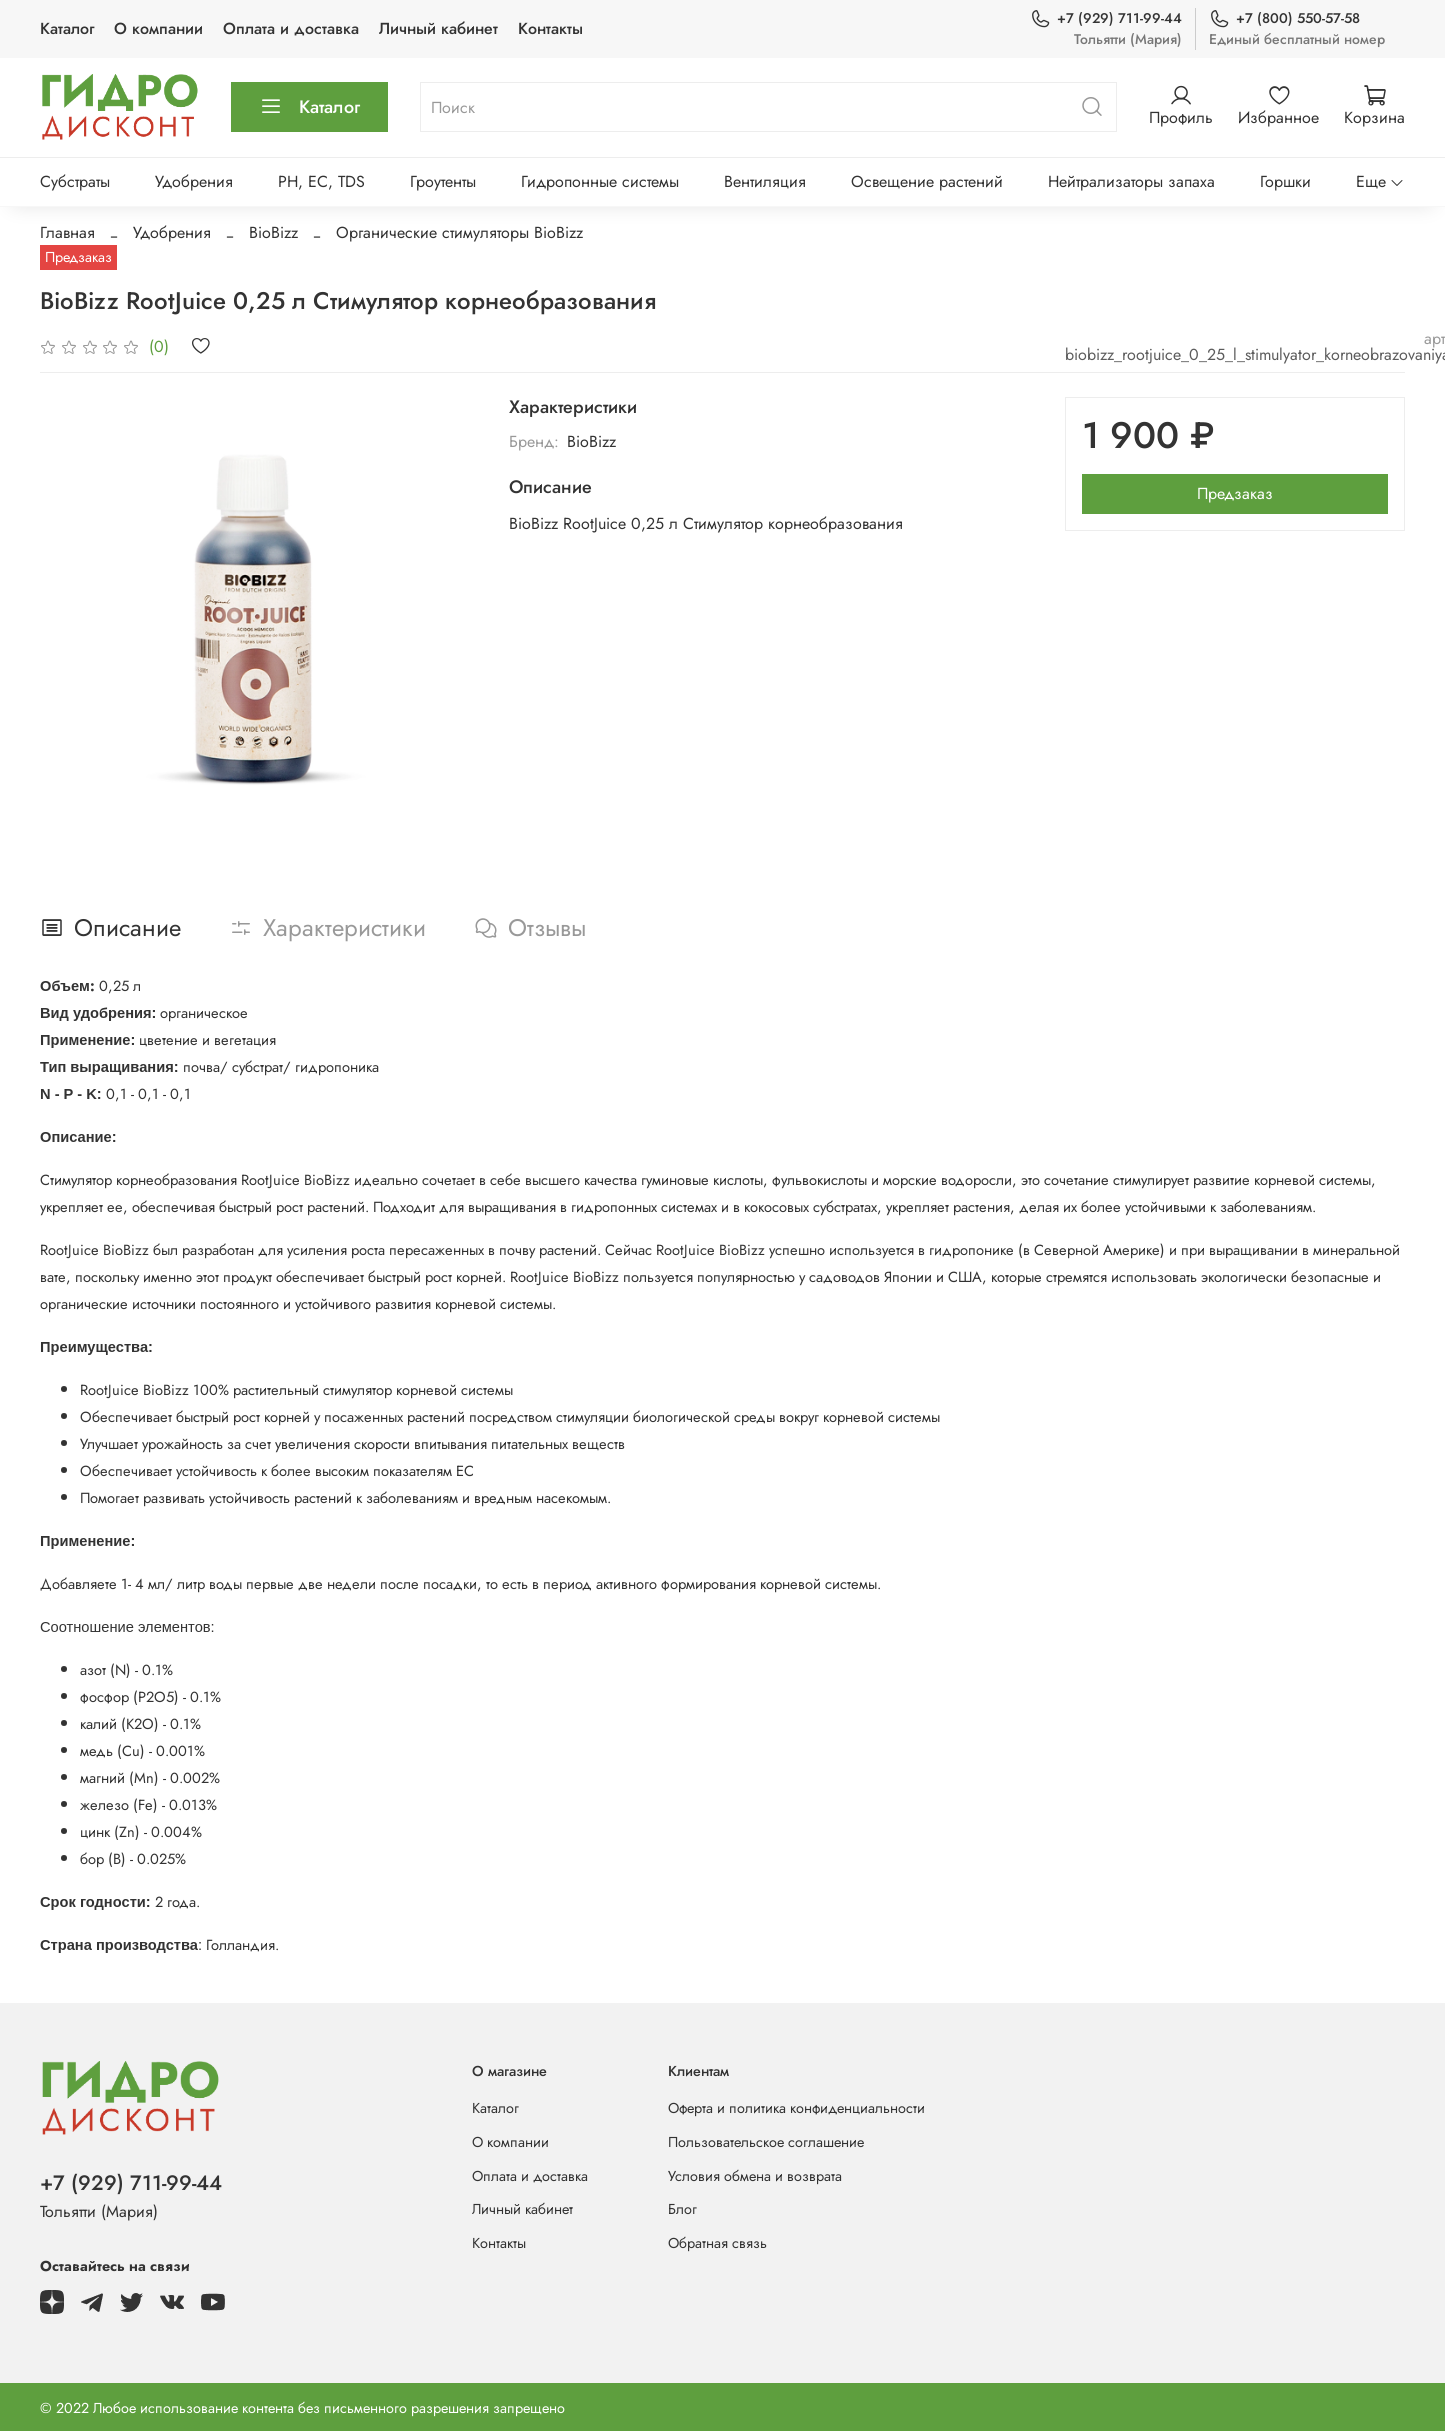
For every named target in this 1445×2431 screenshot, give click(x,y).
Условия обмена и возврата (755, 2176)
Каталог (67, 28)
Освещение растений (927, 181)
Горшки (1285, 181)
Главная (67, 232)
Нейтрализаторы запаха (1131, 181)
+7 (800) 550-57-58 (1284, 18)
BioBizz (273, 232)
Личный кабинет (438, 28)
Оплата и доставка (291, 28)
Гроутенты (443, 181)
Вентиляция (765, 181)
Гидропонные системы (600, 181)
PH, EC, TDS (321, 181)
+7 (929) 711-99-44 (1106, 18)
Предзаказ (1235, 493)
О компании (158, 28)
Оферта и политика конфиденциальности (796, 2108)
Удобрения (194, 181)
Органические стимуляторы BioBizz (459, 232)
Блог (682, 2209)
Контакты (550, 28)
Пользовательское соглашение (766, 2142)
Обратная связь (717, 2243)
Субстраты (75, 181)
